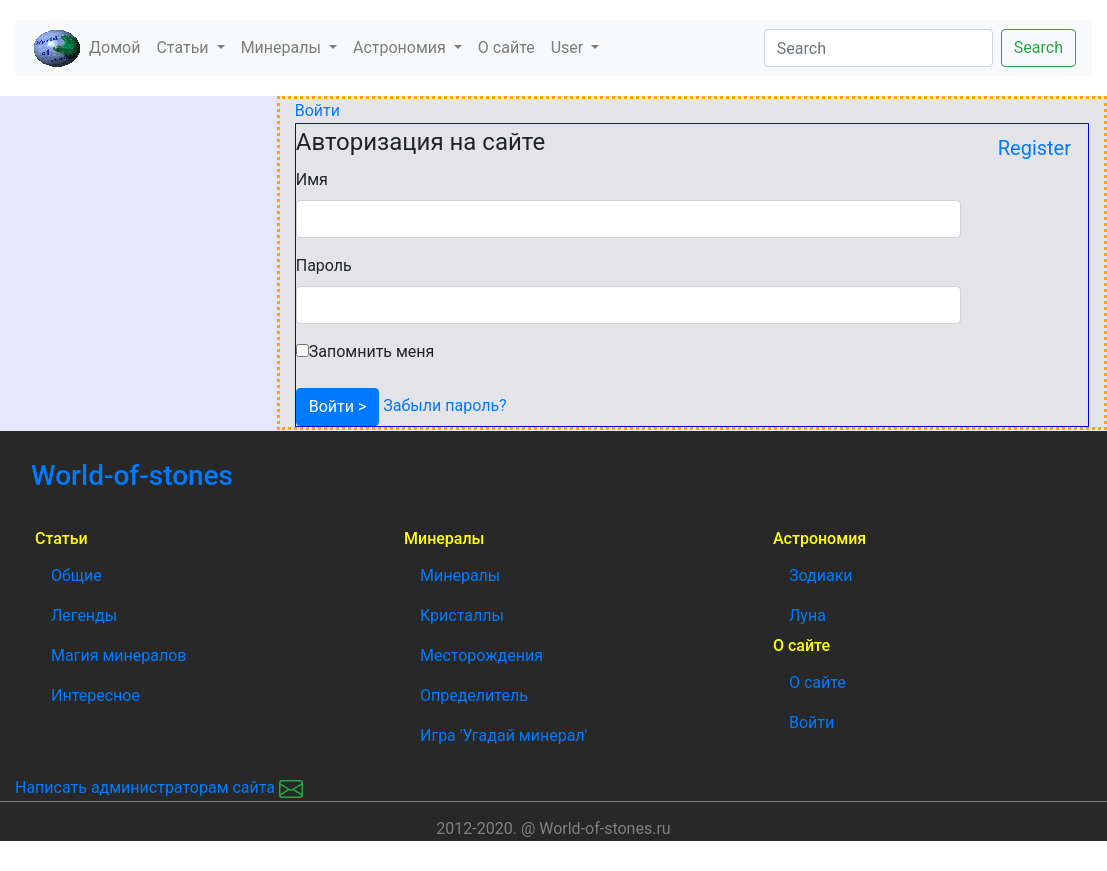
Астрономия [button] (401, 47)
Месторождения (481, 655)
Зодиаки (821, 575)
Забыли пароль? (442, 405)
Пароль (324, 265)
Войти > (338, 406)
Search (1038, 47)
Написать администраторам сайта (159, 787)
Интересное (95, 695)
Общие (76, 575)
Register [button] (1034, 148)
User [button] (569, 47)
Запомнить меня (372, 351)
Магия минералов (118, 655)
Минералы (460, 575)
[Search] (878, 48)
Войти (317, 110)
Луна (807, 615)
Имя (312, 179)
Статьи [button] (184, 47)
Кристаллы (462, 615)
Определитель (474, 695)
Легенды (84, 615)
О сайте (506, 47)
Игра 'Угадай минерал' (503, 735)
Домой (118, 46)
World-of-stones (186, 475)
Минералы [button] (283, 47)
